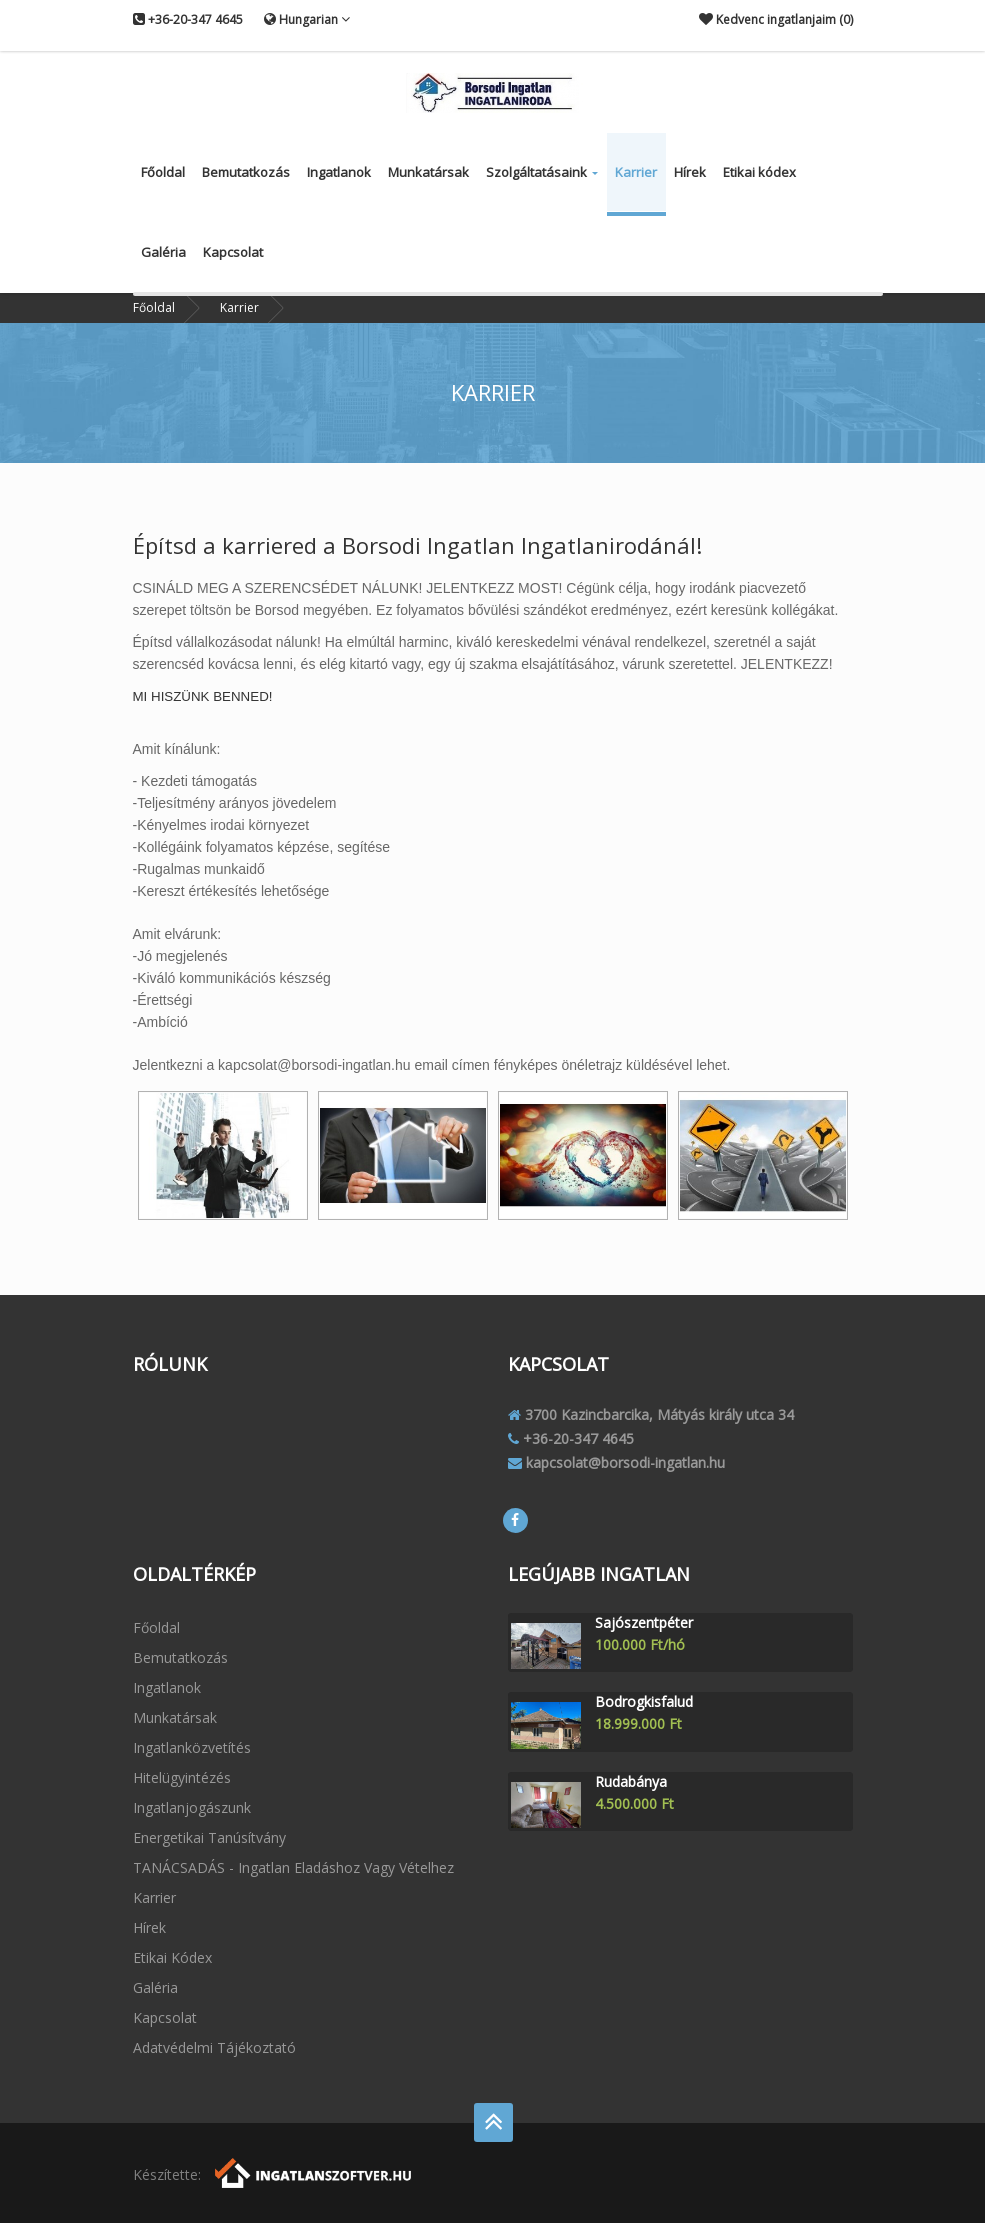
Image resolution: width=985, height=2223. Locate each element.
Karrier (636, 172)
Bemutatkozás (246, 172)
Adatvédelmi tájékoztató (214, 2047)
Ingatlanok (339, 172)
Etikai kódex (759, 172)
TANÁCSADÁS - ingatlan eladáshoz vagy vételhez (293, 1867)
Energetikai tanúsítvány (209, 1837)
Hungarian (307, 19)
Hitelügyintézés (182, 1777)
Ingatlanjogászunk (192, 1807)
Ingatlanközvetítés (192, 1747)
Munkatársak (428, 172)
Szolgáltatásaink (542, 172)
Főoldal (163, 172)
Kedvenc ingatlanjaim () (776, 19)
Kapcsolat (233, 252)
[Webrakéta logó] (314, 2170)
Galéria (163, 252)
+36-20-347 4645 (188, 19)
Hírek (690, 172)
